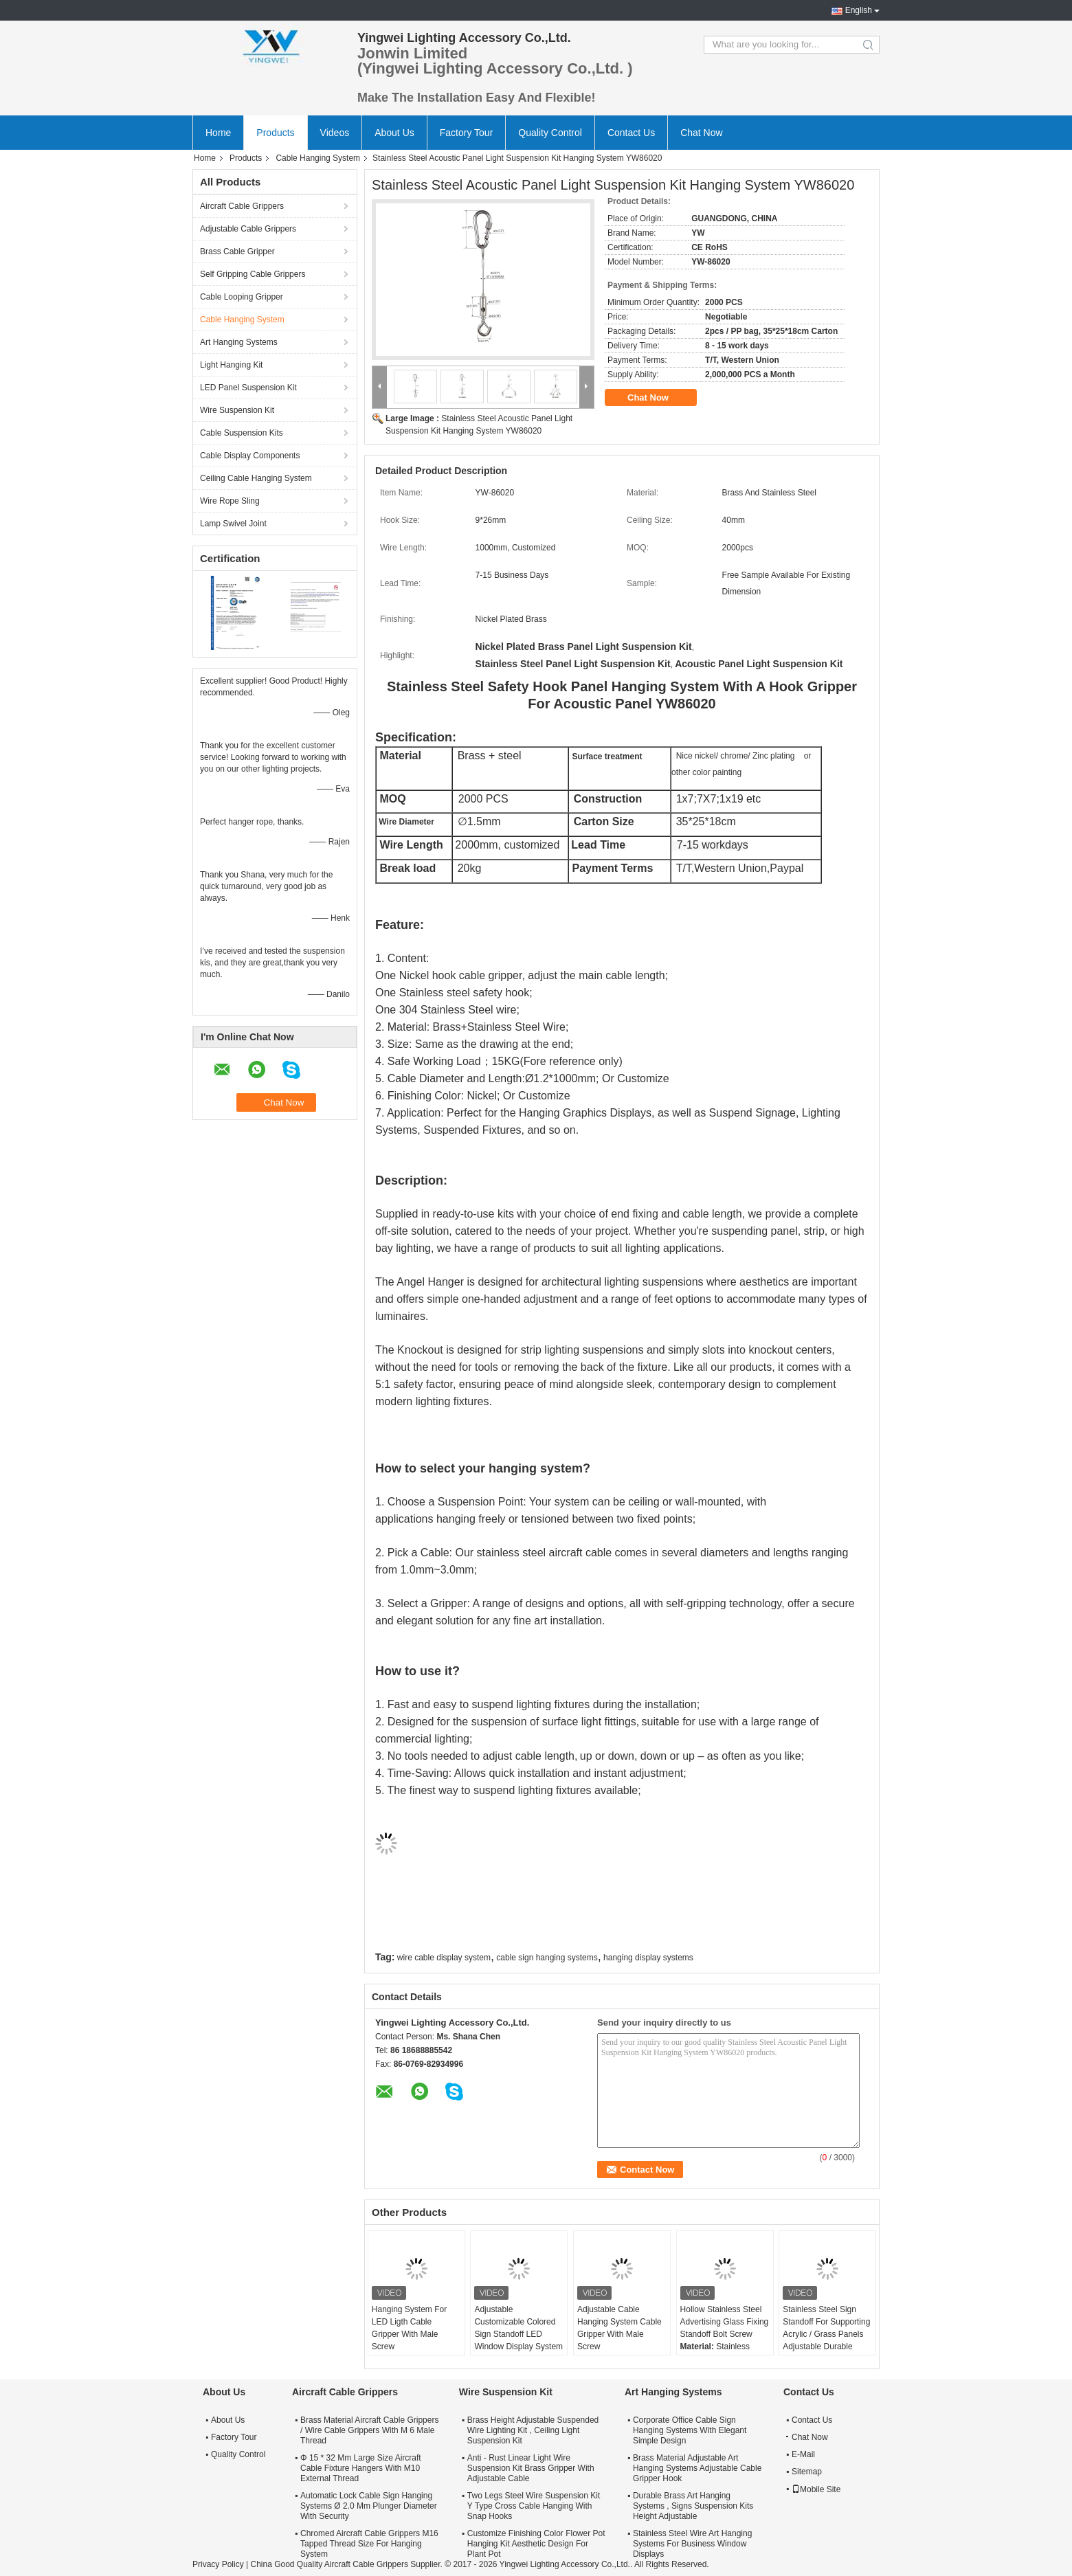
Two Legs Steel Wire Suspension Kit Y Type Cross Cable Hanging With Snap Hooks (533, 2506)
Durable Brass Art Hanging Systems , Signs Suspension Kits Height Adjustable (693, 2506)
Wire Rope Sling (230, 501)
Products (275, 132)
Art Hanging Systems (239, 342)
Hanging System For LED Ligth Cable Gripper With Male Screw (409, 2328)
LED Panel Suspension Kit (248, 387)
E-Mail (803, 2454)
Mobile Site (816, 2489)
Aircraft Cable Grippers (242, 206)
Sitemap (807, 2471)
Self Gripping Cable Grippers (252, 274)
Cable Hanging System (318, 158)
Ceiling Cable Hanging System (256, 478)
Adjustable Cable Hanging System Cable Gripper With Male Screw (619, 2328)
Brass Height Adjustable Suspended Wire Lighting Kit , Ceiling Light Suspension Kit (533, 2430)
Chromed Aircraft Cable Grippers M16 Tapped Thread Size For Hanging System (369, 2544)
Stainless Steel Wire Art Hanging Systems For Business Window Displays (692, 2544)
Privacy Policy (218, 2564)
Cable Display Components (250, 455)
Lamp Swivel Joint (233, 523)
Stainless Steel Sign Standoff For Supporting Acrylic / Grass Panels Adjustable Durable (826, 2328)
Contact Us (631, 132)
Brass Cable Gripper (237, 251)
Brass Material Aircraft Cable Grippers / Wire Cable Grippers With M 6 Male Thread (369, 2430)
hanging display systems (648, 1957)
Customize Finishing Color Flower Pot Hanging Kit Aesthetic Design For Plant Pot (536, 2544)
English (858, 10)
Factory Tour (466, 132)
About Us (394, 132)
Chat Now (701, 132)
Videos (335, 132)
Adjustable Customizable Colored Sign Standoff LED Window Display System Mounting (518, 2334)
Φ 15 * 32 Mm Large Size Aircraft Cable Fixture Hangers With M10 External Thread (360, 2468)
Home (218, 132)
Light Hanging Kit (231, 365)
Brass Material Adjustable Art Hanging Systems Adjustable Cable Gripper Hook (697, 2468)
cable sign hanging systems (546, 1957)
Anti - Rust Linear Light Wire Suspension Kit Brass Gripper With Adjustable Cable (530, 2468)
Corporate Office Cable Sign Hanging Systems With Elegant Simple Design (689, 2430)
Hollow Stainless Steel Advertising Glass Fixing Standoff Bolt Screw (724, 2322)
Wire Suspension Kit (237, 410)
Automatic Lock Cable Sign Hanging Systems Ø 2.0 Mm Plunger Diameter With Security (368, 2506)
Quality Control (550, 132)
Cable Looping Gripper (241, 297)
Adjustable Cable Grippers (248, 229)
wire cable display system (444, 1957)
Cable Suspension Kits (241, 433)
